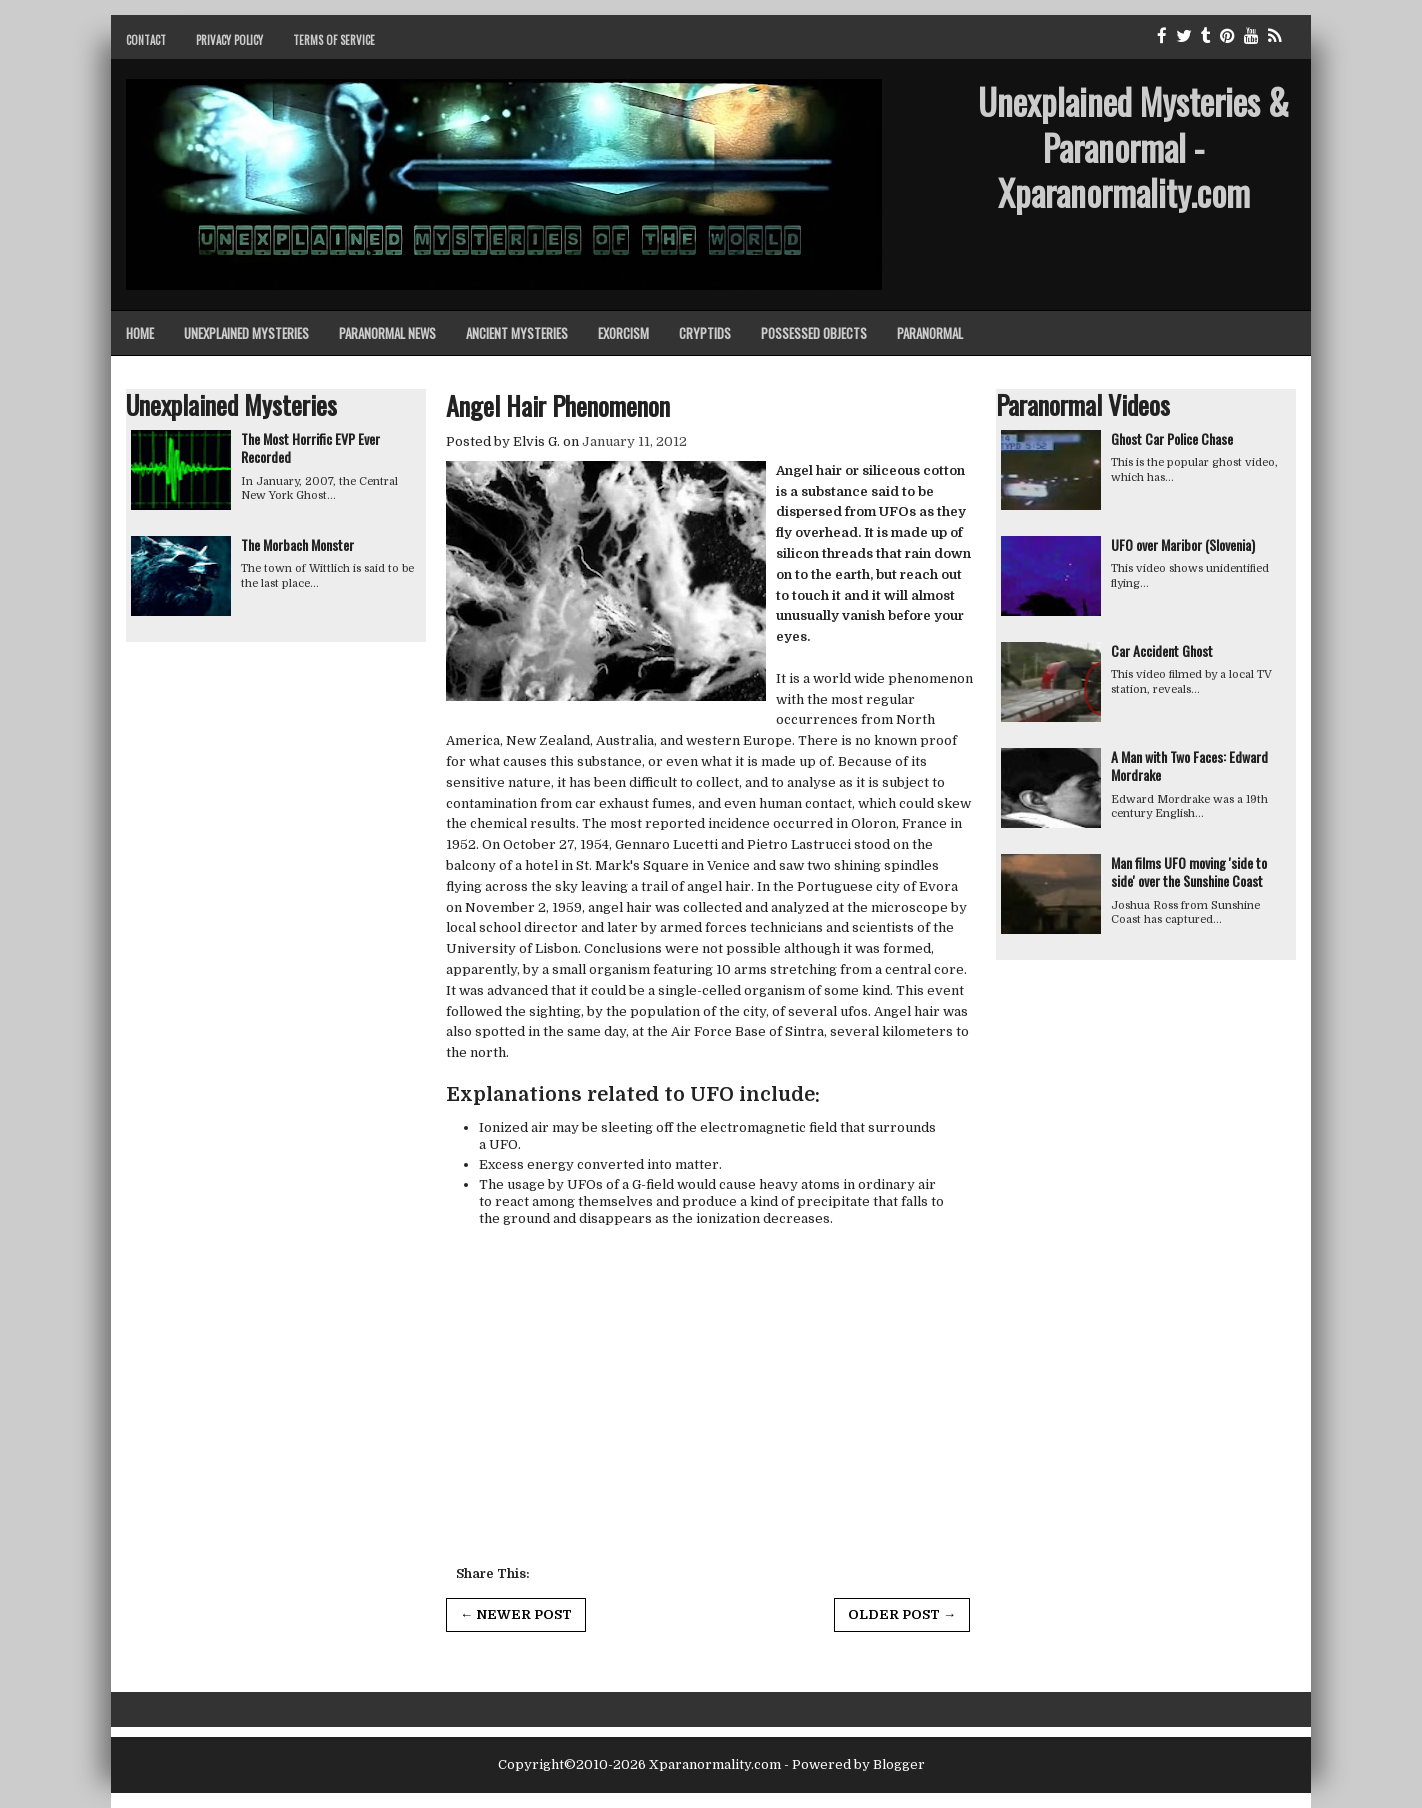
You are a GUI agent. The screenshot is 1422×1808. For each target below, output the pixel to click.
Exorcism (623, 333)
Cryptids (705, 333)
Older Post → (902, 1614)
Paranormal (930, 333)
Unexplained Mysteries (246, 333)
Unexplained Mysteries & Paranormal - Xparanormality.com (1133, 146)
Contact (146, 40)
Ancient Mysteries (517, 333)
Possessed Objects (814, 333)
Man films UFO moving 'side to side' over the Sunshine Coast (1189, 871)
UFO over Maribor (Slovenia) (1183, 544)
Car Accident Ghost (1162, 650)
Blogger (899, 1764)
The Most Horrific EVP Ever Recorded (310, 447)
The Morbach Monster (297, 544)
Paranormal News (387, 333)
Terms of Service (334, 40)
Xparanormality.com (715, 1764)
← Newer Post (516, 1614)
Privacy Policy (229, 40)
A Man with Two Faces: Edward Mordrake (1189, 765)
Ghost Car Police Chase (1172, 438)
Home (140, 333)
